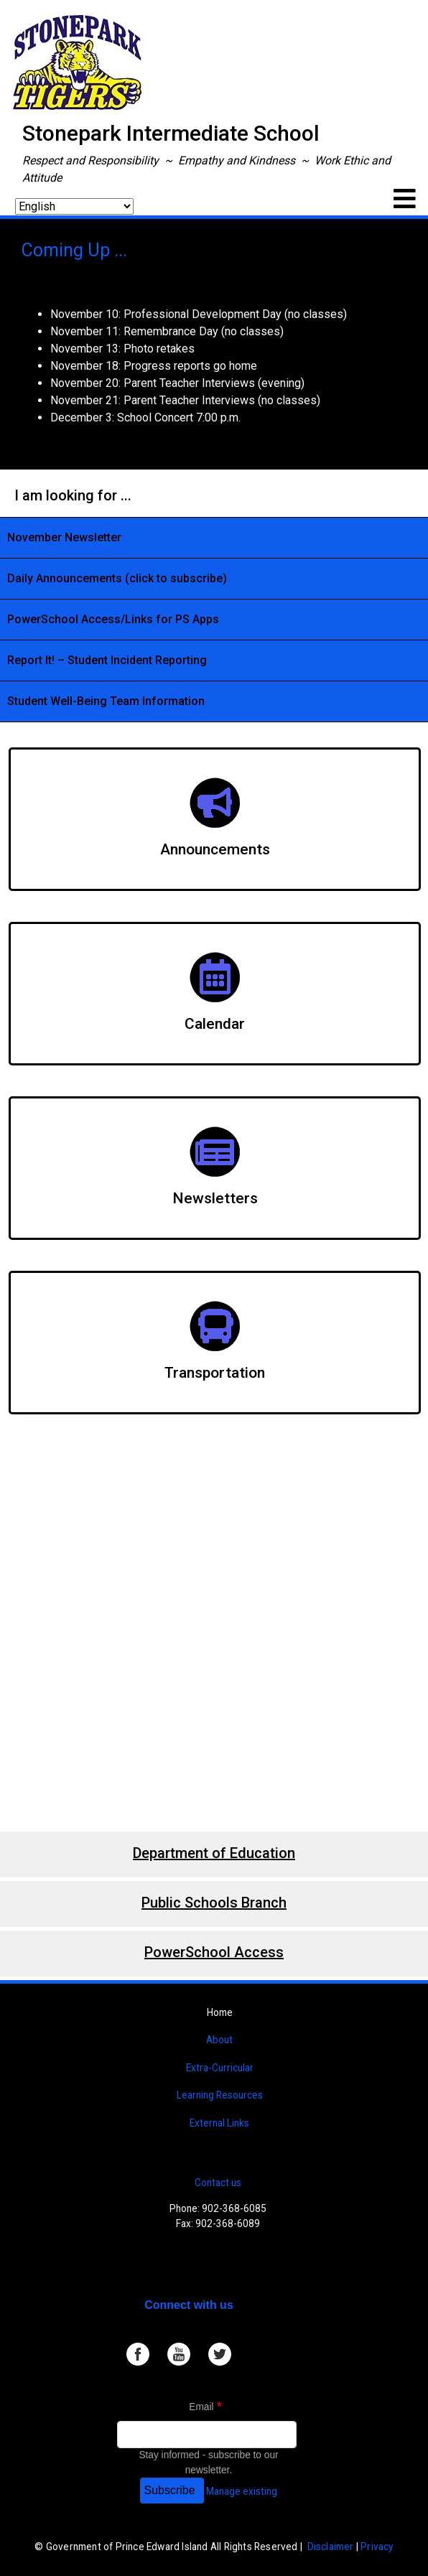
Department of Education (214, 1853)
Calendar (215, 1023)
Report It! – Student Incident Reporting (107, 660)
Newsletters (215, 1198)
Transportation (214, 1372)
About (219, 2039)
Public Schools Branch (214, 1902)
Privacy (376, 2546)
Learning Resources (220, 2095)
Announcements (215, 849)
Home (220, 2012)
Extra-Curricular (219, 2067)
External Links (219, 2123)
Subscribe (169, 2490)
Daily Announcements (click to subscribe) (117, 578)
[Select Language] (74, 206)
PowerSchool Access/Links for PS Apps (113, 619)
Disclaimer (330, 2546)
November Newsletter (64, 537)
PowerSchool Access (214, 1952)
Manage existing (241, 2491)
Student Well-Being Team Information (106, 701)
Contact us (218, 2182)
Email (201, 2407)
